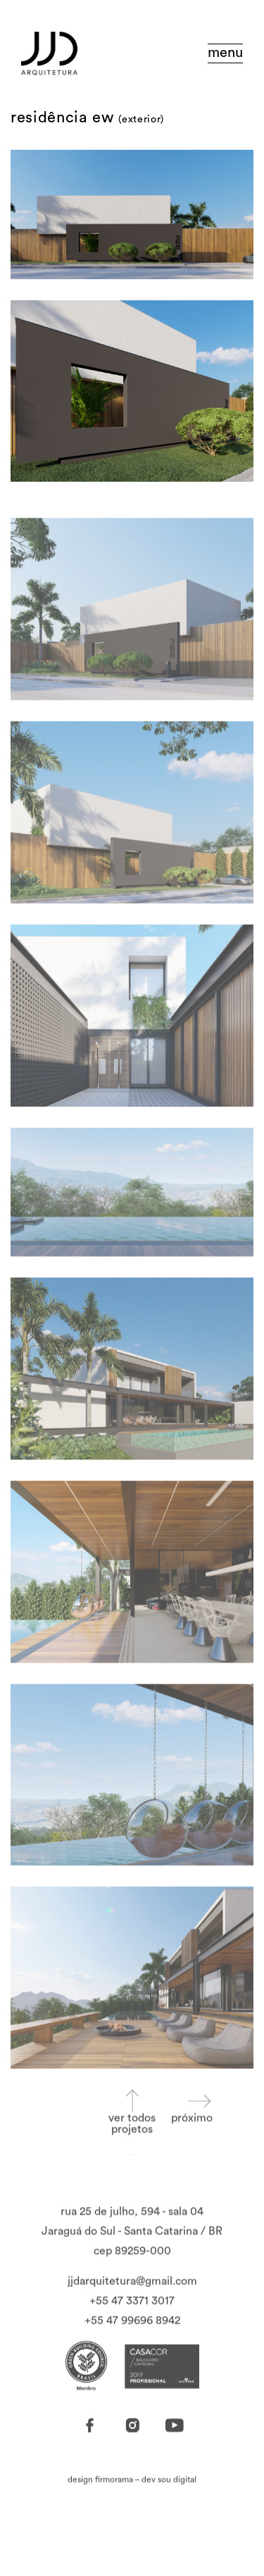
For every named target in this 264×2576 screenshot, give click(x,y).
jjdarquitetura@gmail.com (132, 2303)
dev (169, 2502)
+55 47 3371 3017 (132, 2323)
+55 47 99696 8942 (132, 2343)
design (100, 2502)
